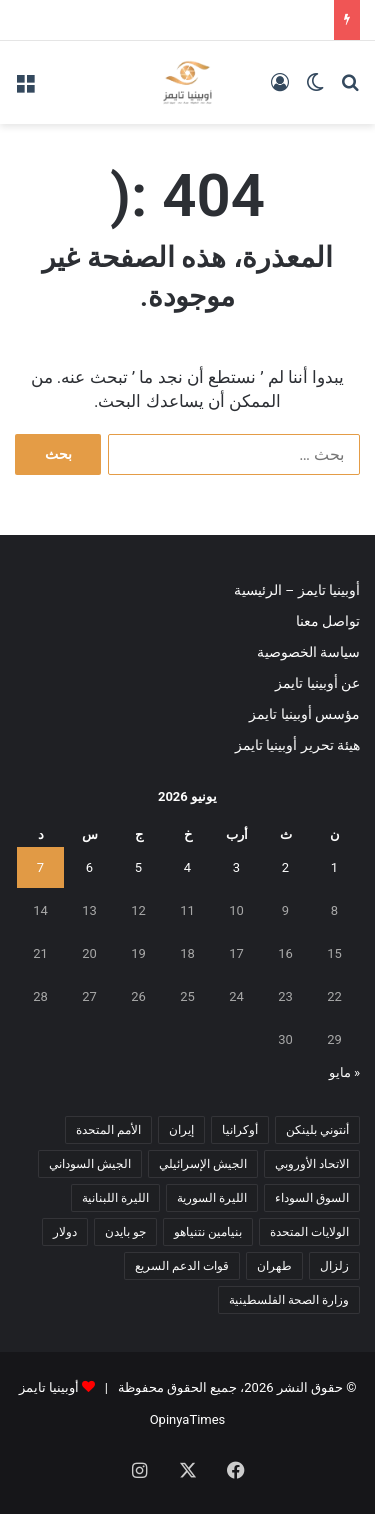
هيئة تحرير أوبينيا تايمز (297, 745)
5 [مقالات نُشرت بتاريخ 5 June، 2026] (138, 867)
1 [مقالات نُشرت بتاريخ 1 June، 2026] (334, 867)
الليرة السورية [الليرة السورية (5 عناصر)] (212, 1198)
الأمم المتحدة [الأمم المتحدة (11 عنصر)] (108, 1130)
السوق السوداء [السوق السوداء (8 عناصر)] (312, 1198)
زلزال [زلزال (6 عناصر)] (334, 1266)
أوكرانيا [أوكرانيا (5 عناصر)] (240, 1130)
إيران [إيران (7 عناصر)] (181, 1130)
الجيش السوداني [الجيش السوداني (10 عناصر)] (90, 1164)
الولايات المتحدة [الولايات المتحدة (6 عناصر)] (309, 1232)
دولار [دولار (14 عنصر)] (65, 1232)
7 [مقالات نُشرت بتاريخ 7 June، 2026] (40, 867)
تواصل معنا (328, 621)
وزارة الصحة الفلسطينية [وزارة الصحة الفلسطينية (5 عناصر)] (289, 1300)
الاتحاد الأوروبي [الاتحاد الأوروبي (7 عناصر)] (312, 1164)
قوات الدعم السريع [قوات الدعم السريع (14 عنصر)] (182, 1266)
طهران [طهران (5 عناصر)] (274, 1266)
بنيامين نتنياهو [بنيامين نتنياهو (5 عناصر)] (208, 1232)
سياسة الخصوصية (308, 652)
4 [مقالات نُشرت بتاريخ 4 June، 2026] (187, 867)
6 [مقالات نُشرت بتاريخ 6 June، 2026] (89, 867)
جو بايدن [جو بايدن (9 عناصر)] (125, 1232)
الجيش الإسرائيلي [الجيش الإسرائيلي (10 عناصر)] (203, 1164)
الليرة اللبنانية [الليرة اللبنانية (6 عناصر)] (115, 1198)
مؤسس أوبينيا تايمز (304, 714)
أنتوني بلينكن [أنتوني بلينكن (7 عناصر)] (317, 1130)
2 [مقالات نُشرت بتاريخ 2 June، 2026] (285, 867)
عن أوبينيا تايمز (317, 683)
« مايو (344, 1072)
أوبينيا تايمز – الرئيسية (297, 590)
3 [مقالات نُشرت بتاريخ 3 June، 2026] (236, 867)
